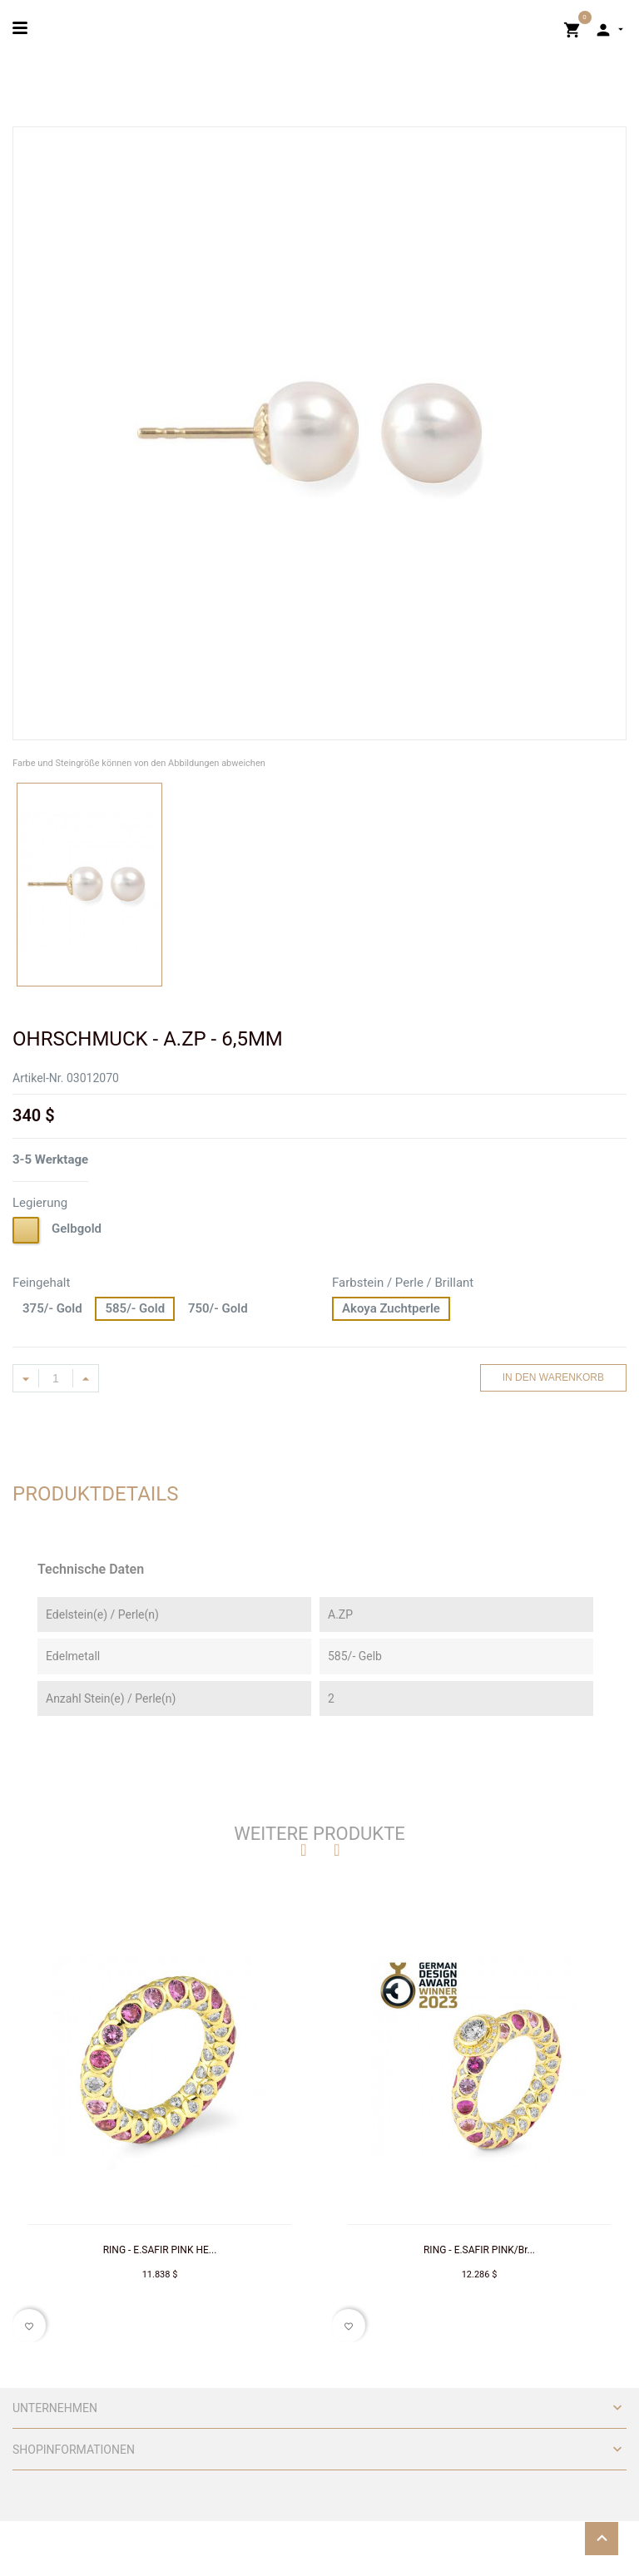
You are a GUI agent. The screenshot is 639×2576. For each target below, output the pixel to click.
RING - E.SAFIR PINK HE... (160, 2250)
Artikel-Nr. (37, 1078)
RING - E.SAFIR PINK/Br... (479, 2250)
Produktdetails (95, 1494)
